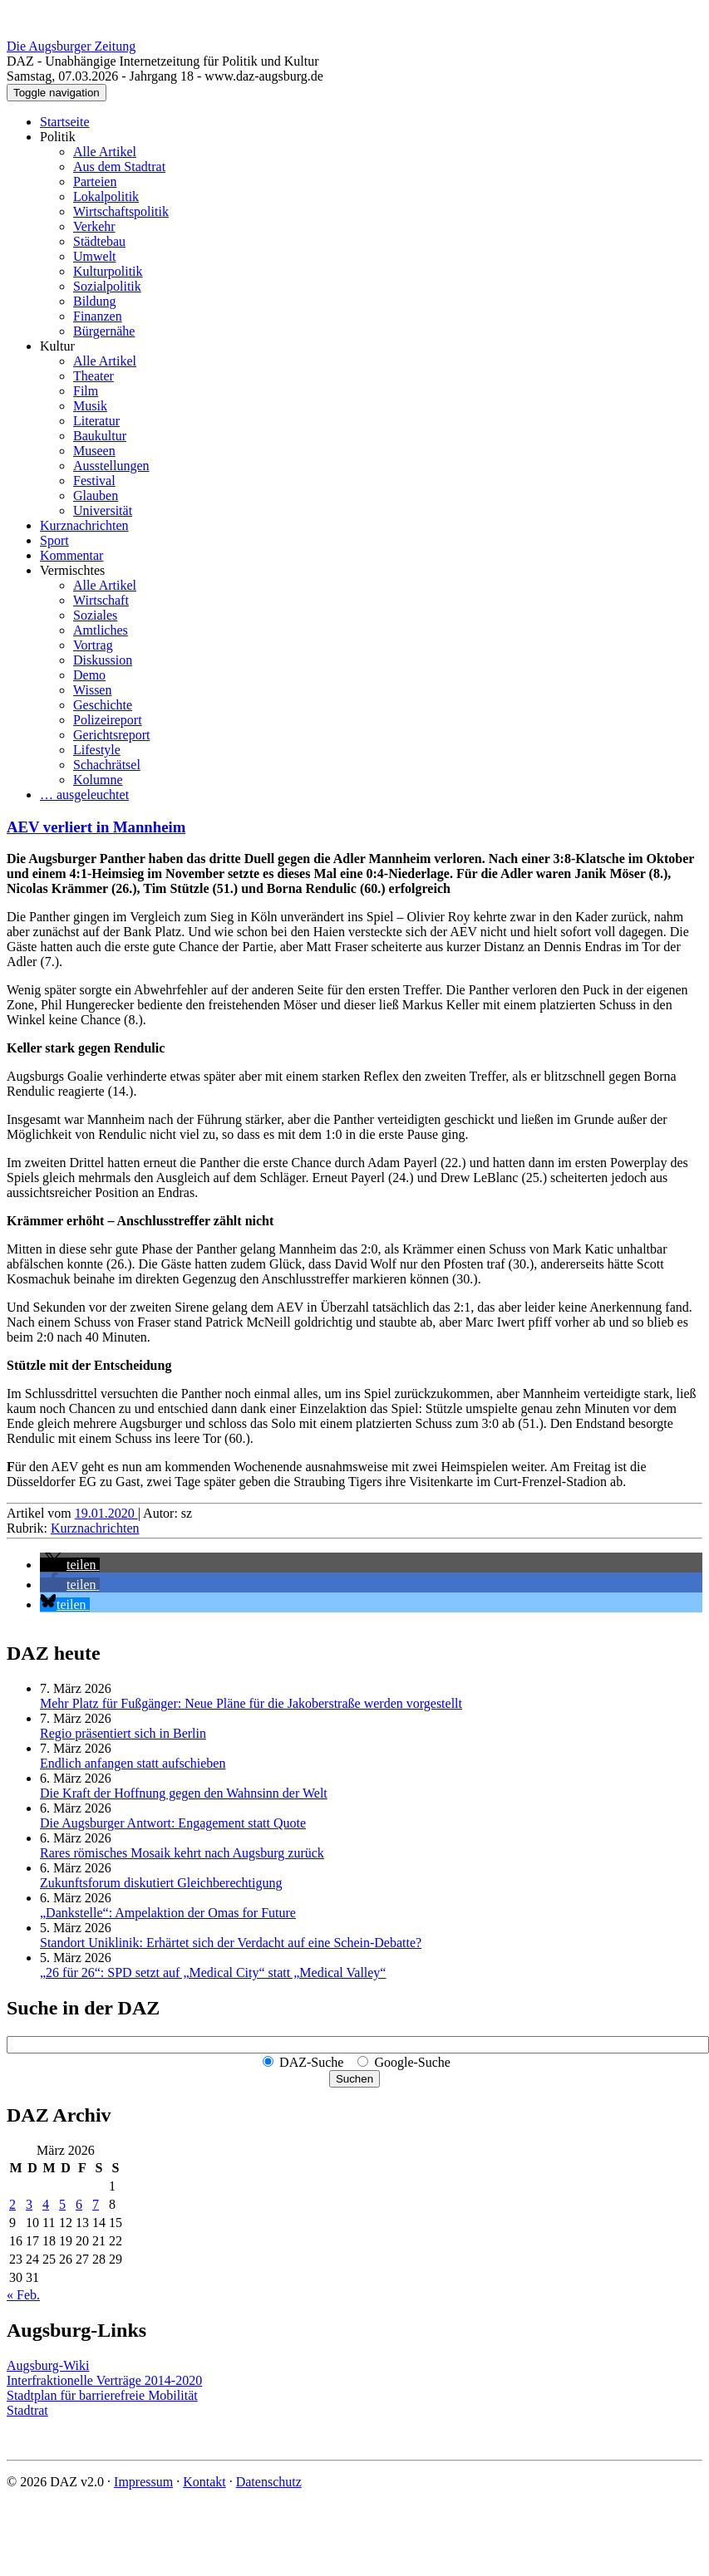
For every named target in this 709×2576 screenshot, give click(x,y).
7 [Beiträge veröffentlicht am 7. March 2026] (95, 2204)
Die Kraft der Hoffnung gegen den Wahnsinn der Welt (183, 1793)
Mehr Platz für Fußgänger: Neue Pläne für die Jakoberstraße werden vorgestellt (251, 1703)
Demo (89, 675)
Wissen (92, 690)
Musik (90, 406)
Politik (58, 137)
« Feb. (23, 2295)
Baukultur (99, 436)
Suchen (354, 2079)
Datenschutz (269, 2482)
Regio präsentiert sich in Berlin (123, 1733)
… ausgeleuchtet (84, 795)
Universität (102, 510)
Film (85, 391)
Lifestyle (97, 750)
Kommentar (71, 555)
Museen (94, 451)
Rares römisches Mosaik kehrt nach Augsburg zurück (182, 1853)
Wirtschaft (101, 600)
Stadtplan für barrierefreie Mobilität (102, 2395)
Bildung (94, 301)
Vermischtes (72, 570)
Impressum (143, 2482)
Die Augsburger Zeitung (71, 46)
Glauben (95, 495)
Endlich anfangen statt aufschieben (132, 1763)
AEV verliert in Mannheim (96, 827)
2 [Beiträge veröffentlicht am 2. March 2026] (12, 2204)
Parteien (94, 181)
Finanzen (97, 316)
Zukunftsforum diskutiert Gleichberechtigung (161, 1883)
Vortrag (93, 645)
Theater (93, 376)
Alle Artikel (104, 152)
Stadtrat (27, 2410)
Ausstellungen (111, 466)
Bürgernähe (104, 331)
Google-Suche (412, 2062)
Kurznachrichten (84, 525)
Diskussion (102, 660)
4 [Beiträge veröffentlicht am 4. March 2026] (45, 2204)
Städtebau (99, 241)
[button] (70, 1565)
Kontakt (204, 2482)
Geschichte (102, 705)
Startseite (65, 122)
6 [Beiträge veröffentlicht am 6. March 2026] (79, 2204)
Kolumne (98, 780)
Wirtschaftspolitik (121, 211)
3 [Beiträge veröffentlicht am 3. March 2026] (29, 2204)
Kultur (57, 346)
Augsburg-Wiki (48, 2365)
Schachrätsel (106, 765)
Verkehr (94, 226)
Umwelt (94, 256)
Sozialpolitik (107, 286)
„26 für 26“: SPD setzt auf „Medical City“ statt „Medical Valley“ (213, 1972)
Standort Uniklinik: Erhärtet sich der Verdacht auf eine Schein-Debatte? (230, 1943)
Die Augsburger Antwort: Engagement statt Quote (173, 1823)
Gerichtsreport (111, 735)
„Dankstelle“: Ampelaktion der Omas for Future (168, 1913)
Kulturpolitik (108, 271)
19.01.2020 (106, 1513)
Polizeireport (107, 720)
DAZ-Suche (311, 2062)
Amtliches (100, 630)
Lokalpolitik (106, 196)
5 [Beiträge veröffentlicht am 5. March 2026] (62, 2204)
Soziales (95, 615)
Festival (94, 480)
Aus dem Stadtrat (119, 166)
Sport (54, 540)
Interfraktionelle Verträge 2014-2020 (104, 2380)
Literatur (96, 421)
